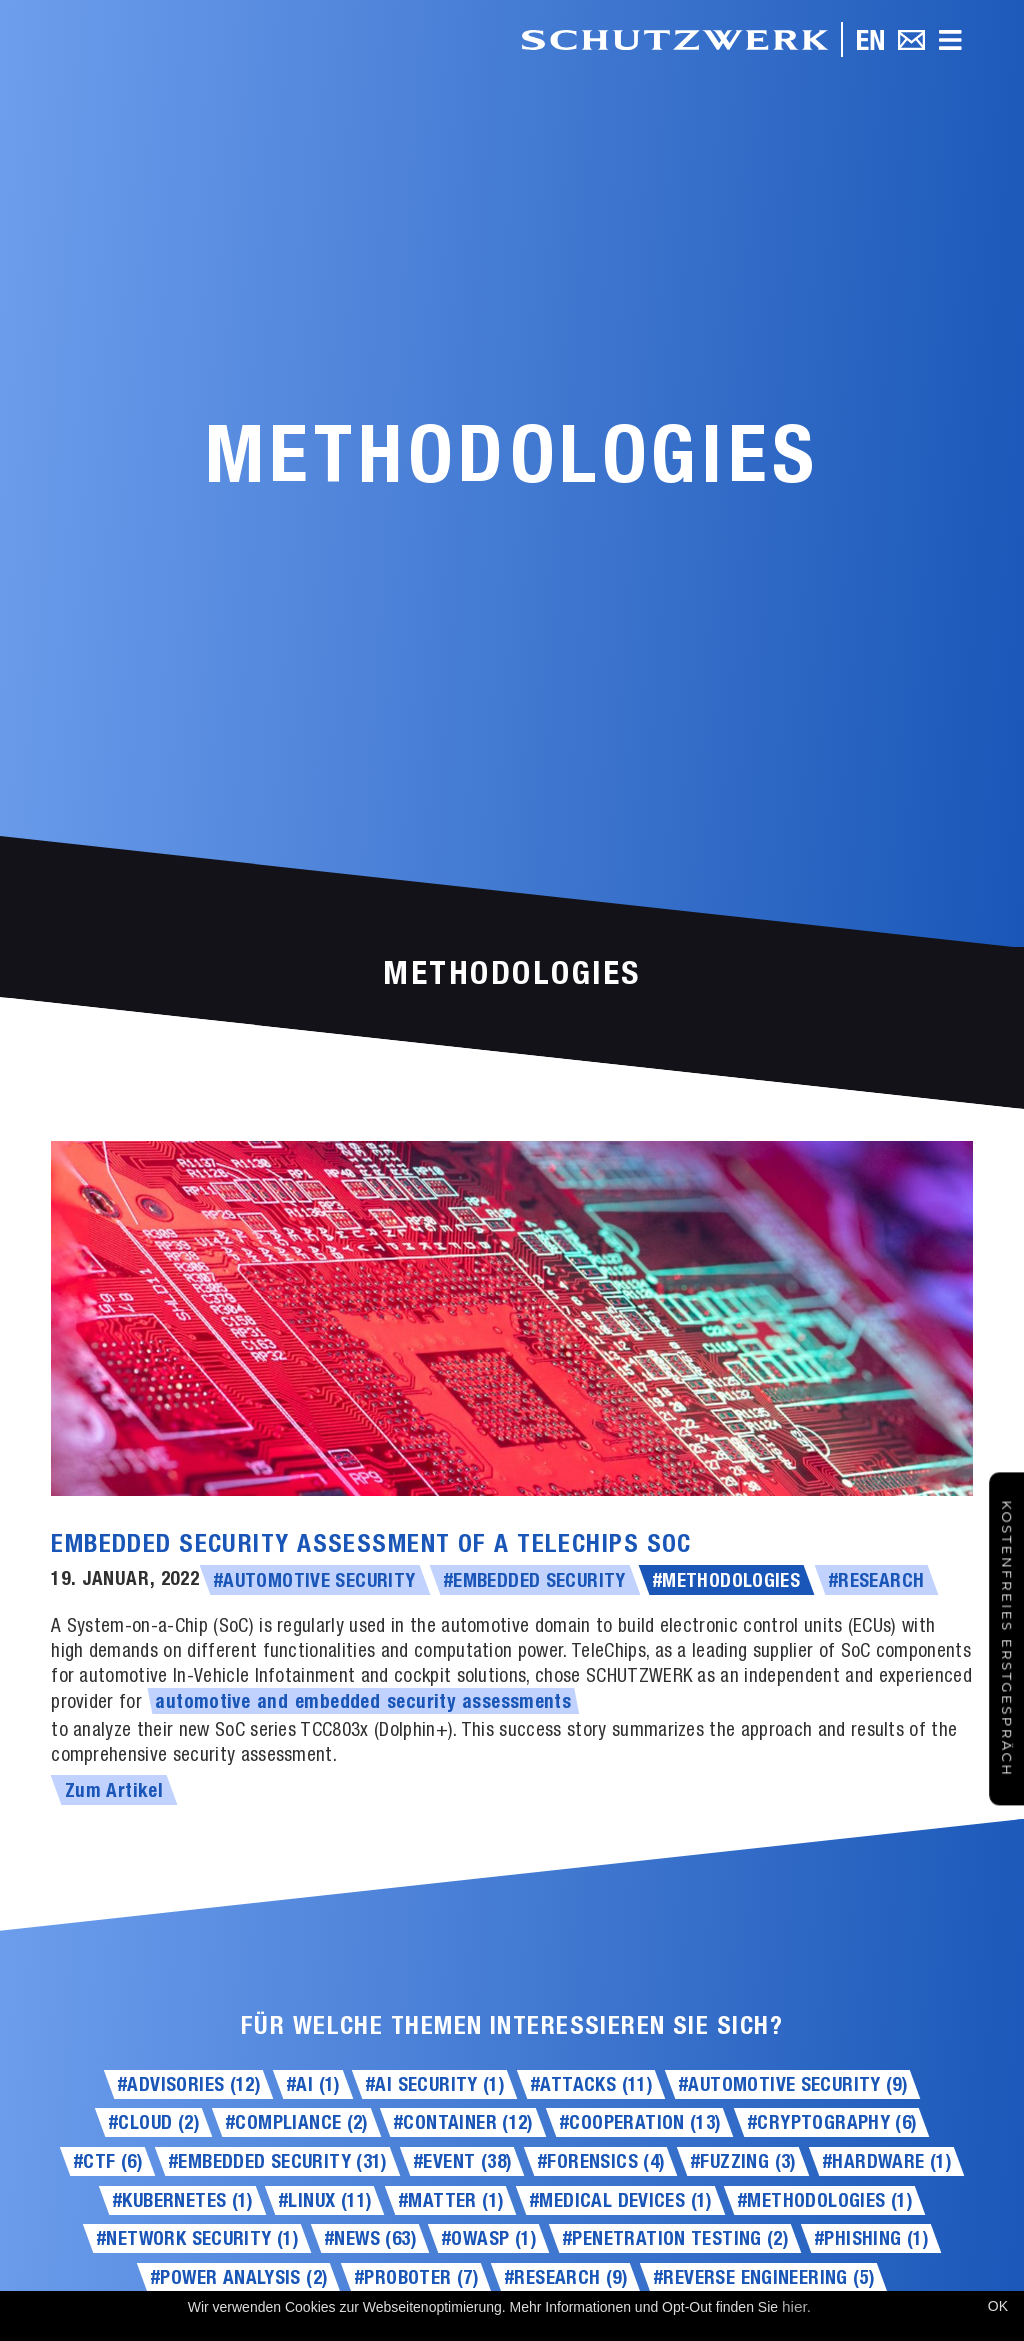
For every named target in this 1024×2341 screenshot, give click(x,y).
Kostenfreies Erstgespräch (1007, 1638)
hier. (796, 2306)
